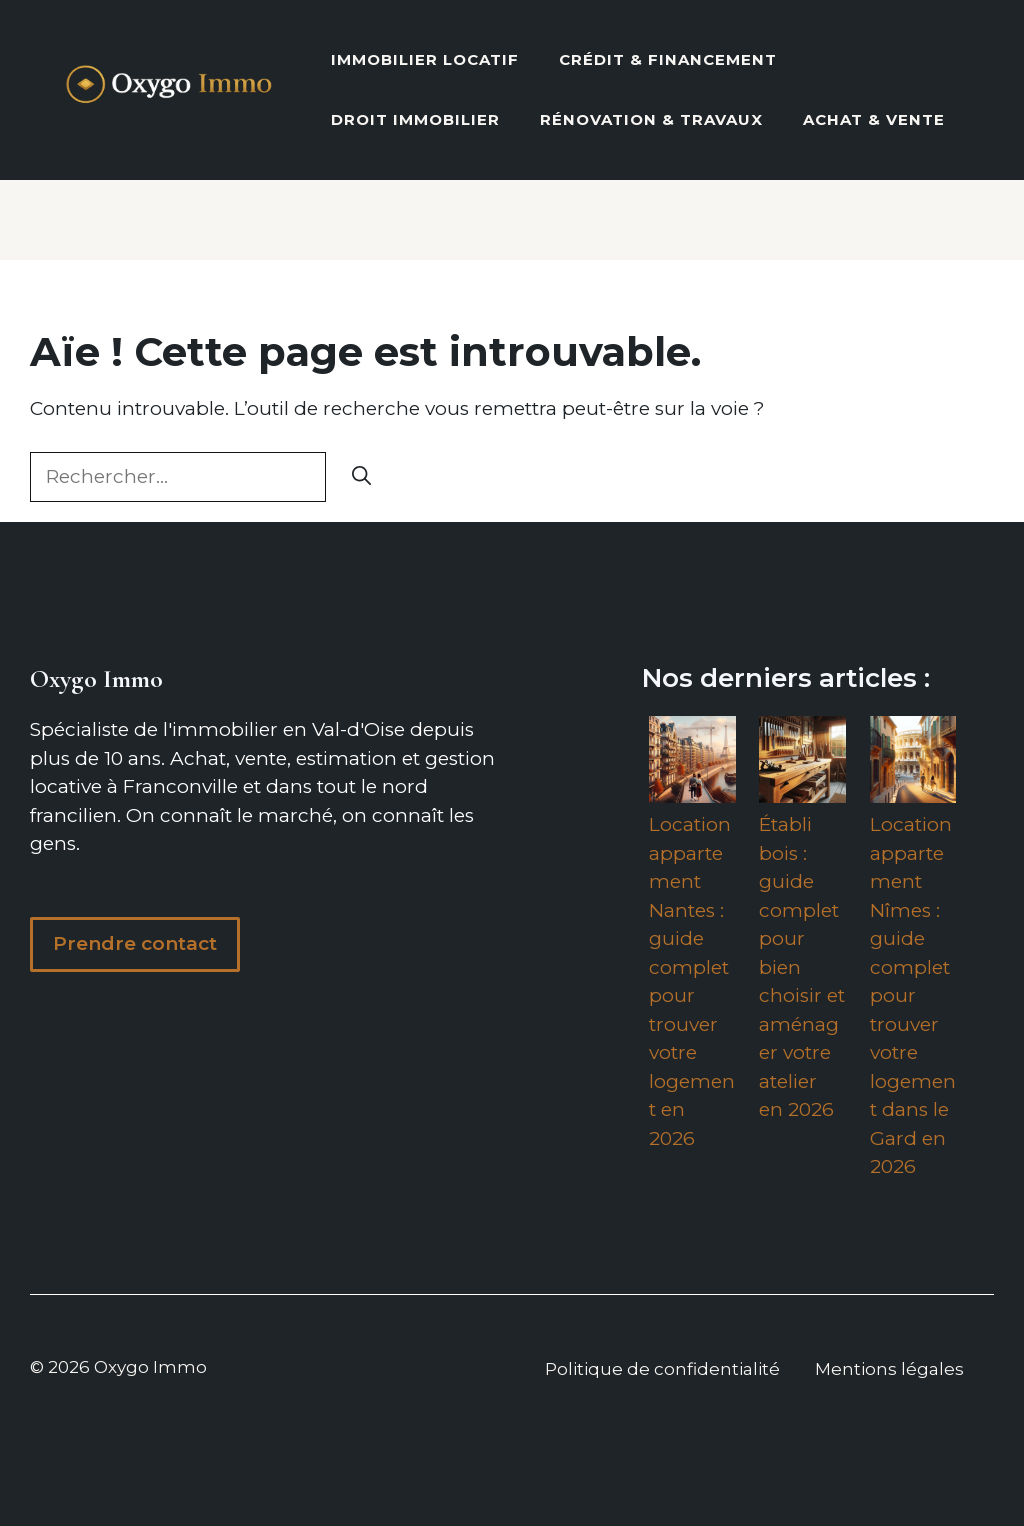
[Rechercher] (361, 477)
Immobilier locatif (425, 59)
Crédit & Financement (668, 59)
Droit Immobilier (415, 119)
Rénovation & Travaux (651, 119)
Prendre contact (135, 943)
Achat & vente (874, 119)
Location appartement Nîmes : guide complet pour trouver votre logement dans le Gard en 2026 (913, 995)
